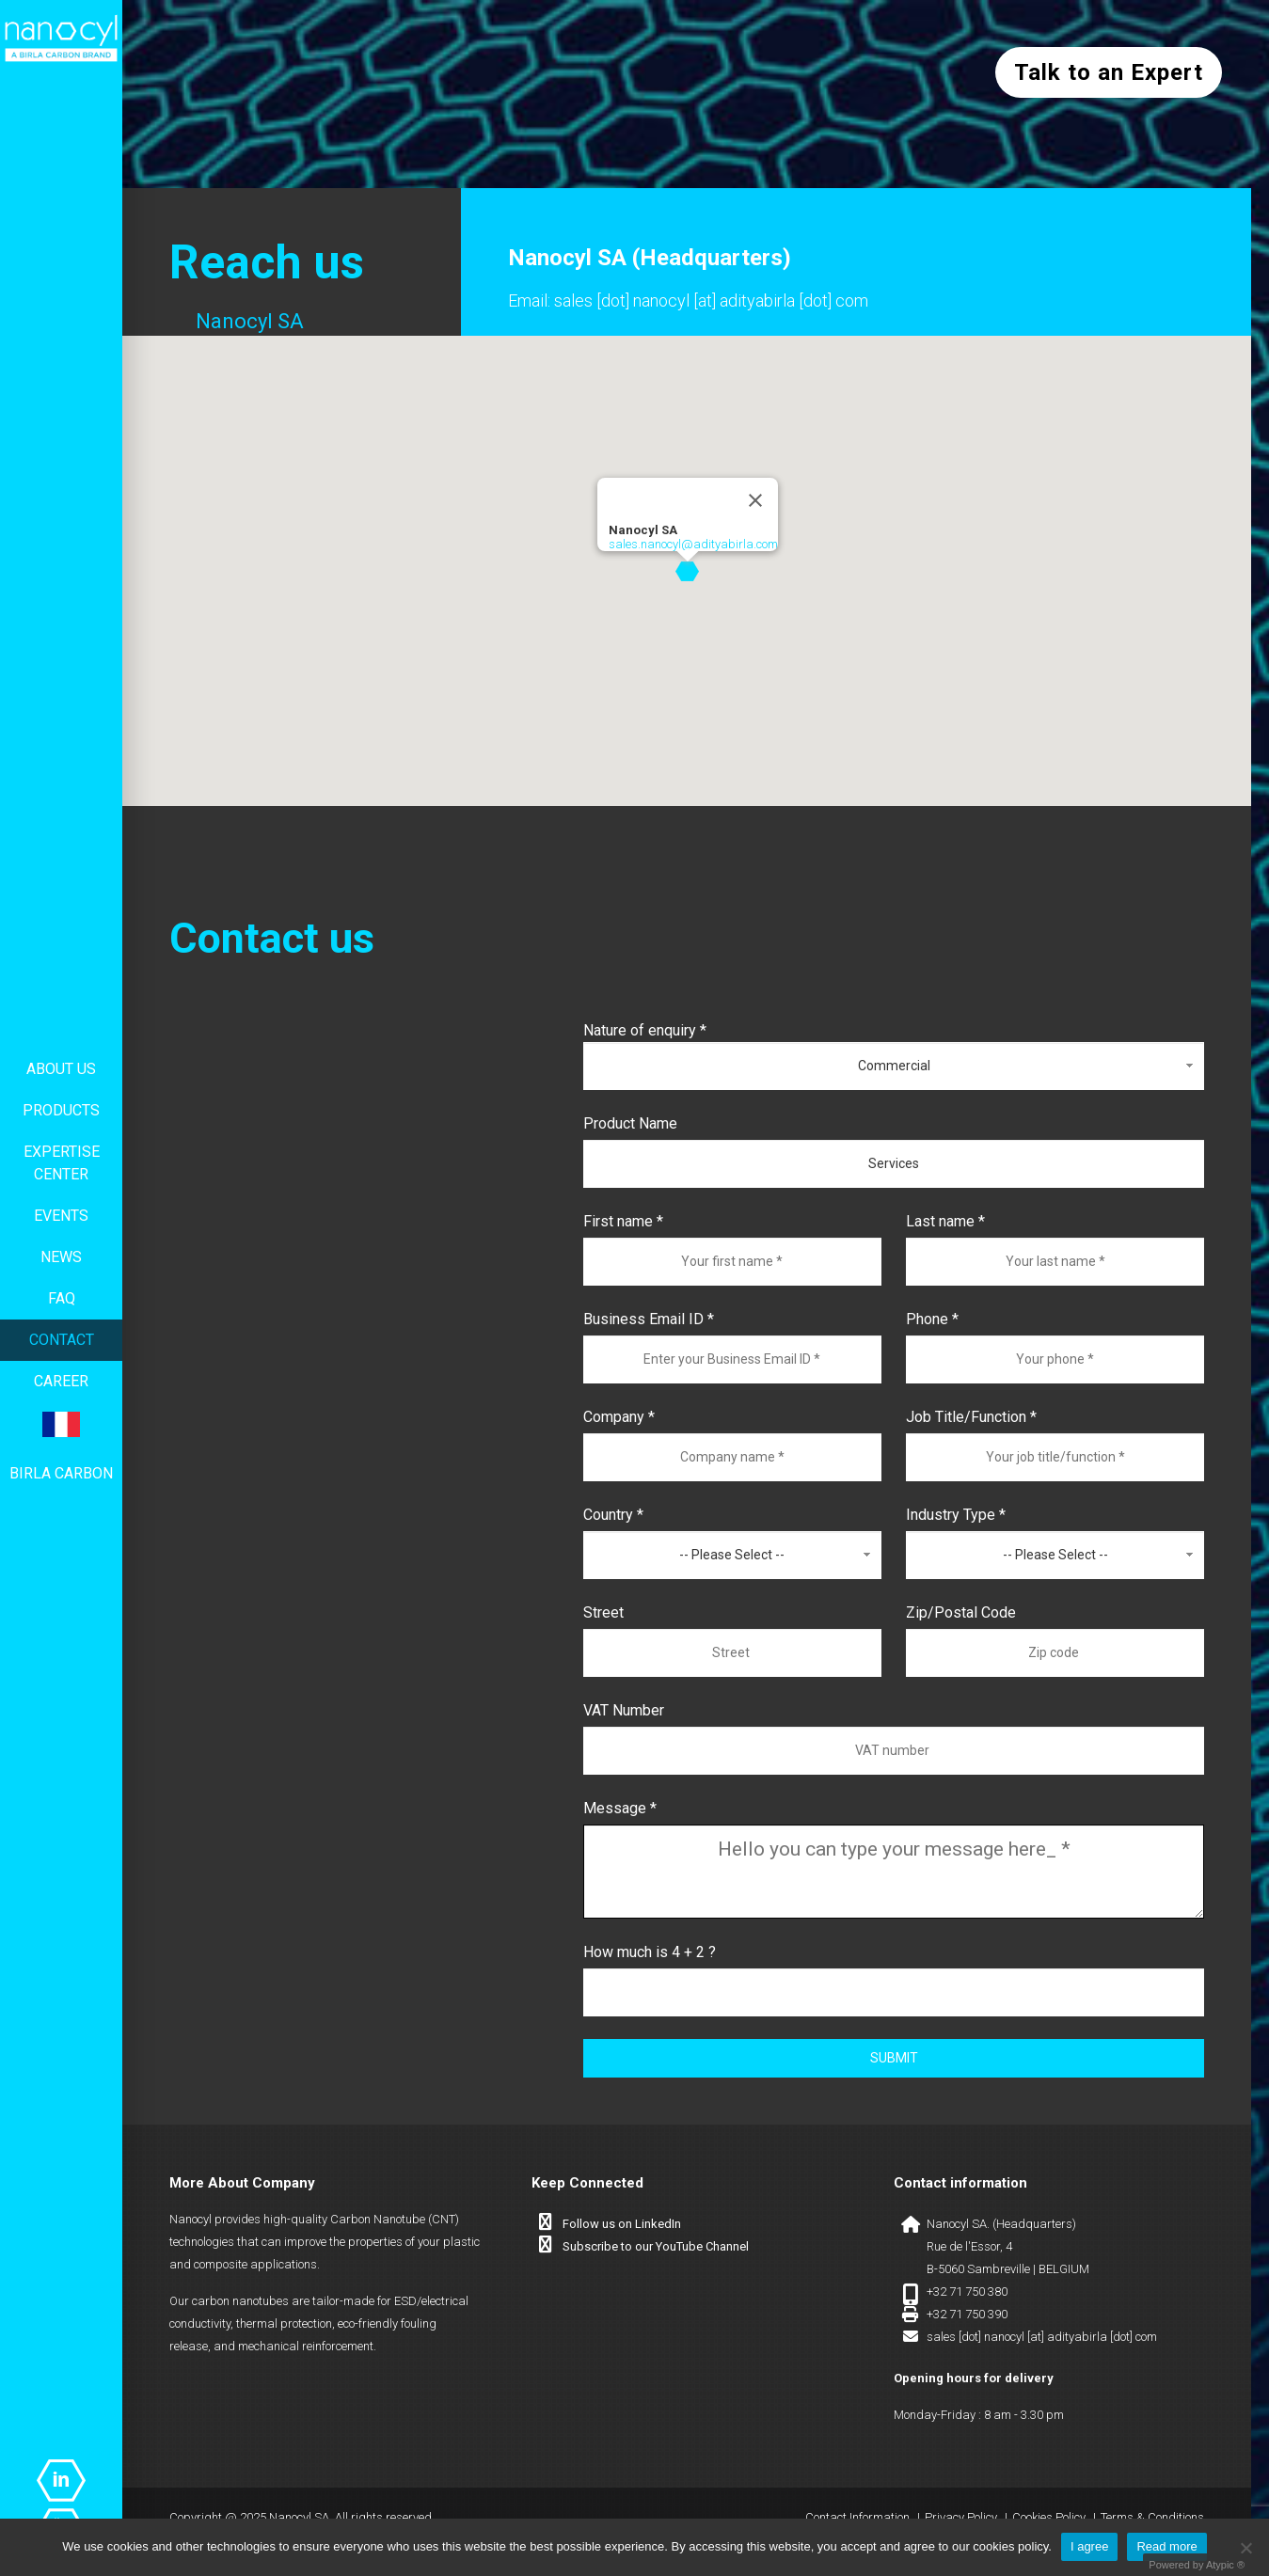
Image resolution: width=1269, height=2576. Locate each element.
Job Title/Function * (971, 1417)
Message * (620, 1808)
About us (61, 1069)
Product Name (630, 1123)
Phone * (932, 1319)
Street (603, 1612)
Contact (61, 1340)
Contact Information (857, 2517)
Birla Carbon (61, 1473)
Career (61, 1381)
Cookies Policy (1049, 2517)
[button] (687, 571)
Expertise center (62, 1163)
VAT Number (623, 1710)
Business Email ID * (648, 1319)
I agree (1089, 2546)
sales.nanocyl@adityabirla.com (693, 544)
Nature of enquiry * (644, 1030)
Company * (619, 1417)
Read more (1166, 2546)
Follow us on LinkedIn (622, 2224)
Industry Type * (956, 1515)
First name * (623, 1221)
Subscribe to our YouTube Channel (656, 2246)
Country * (613, 1515)
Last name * (945, 1221)
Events (61, 1216)
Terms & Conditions (1152, 2517)
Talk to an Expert (1108, 72)
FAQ (61, 1298)
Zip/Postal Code (961, 1612)
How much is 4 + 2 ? (649, 1952)
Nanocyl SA (250, 321)
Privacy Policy (961, 2517)
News (61, 1257)
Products (61, 1110)
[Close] (755, 500)
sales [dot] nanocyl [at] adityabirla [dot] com (711, 300)
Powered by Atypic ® (1197, 2564)
